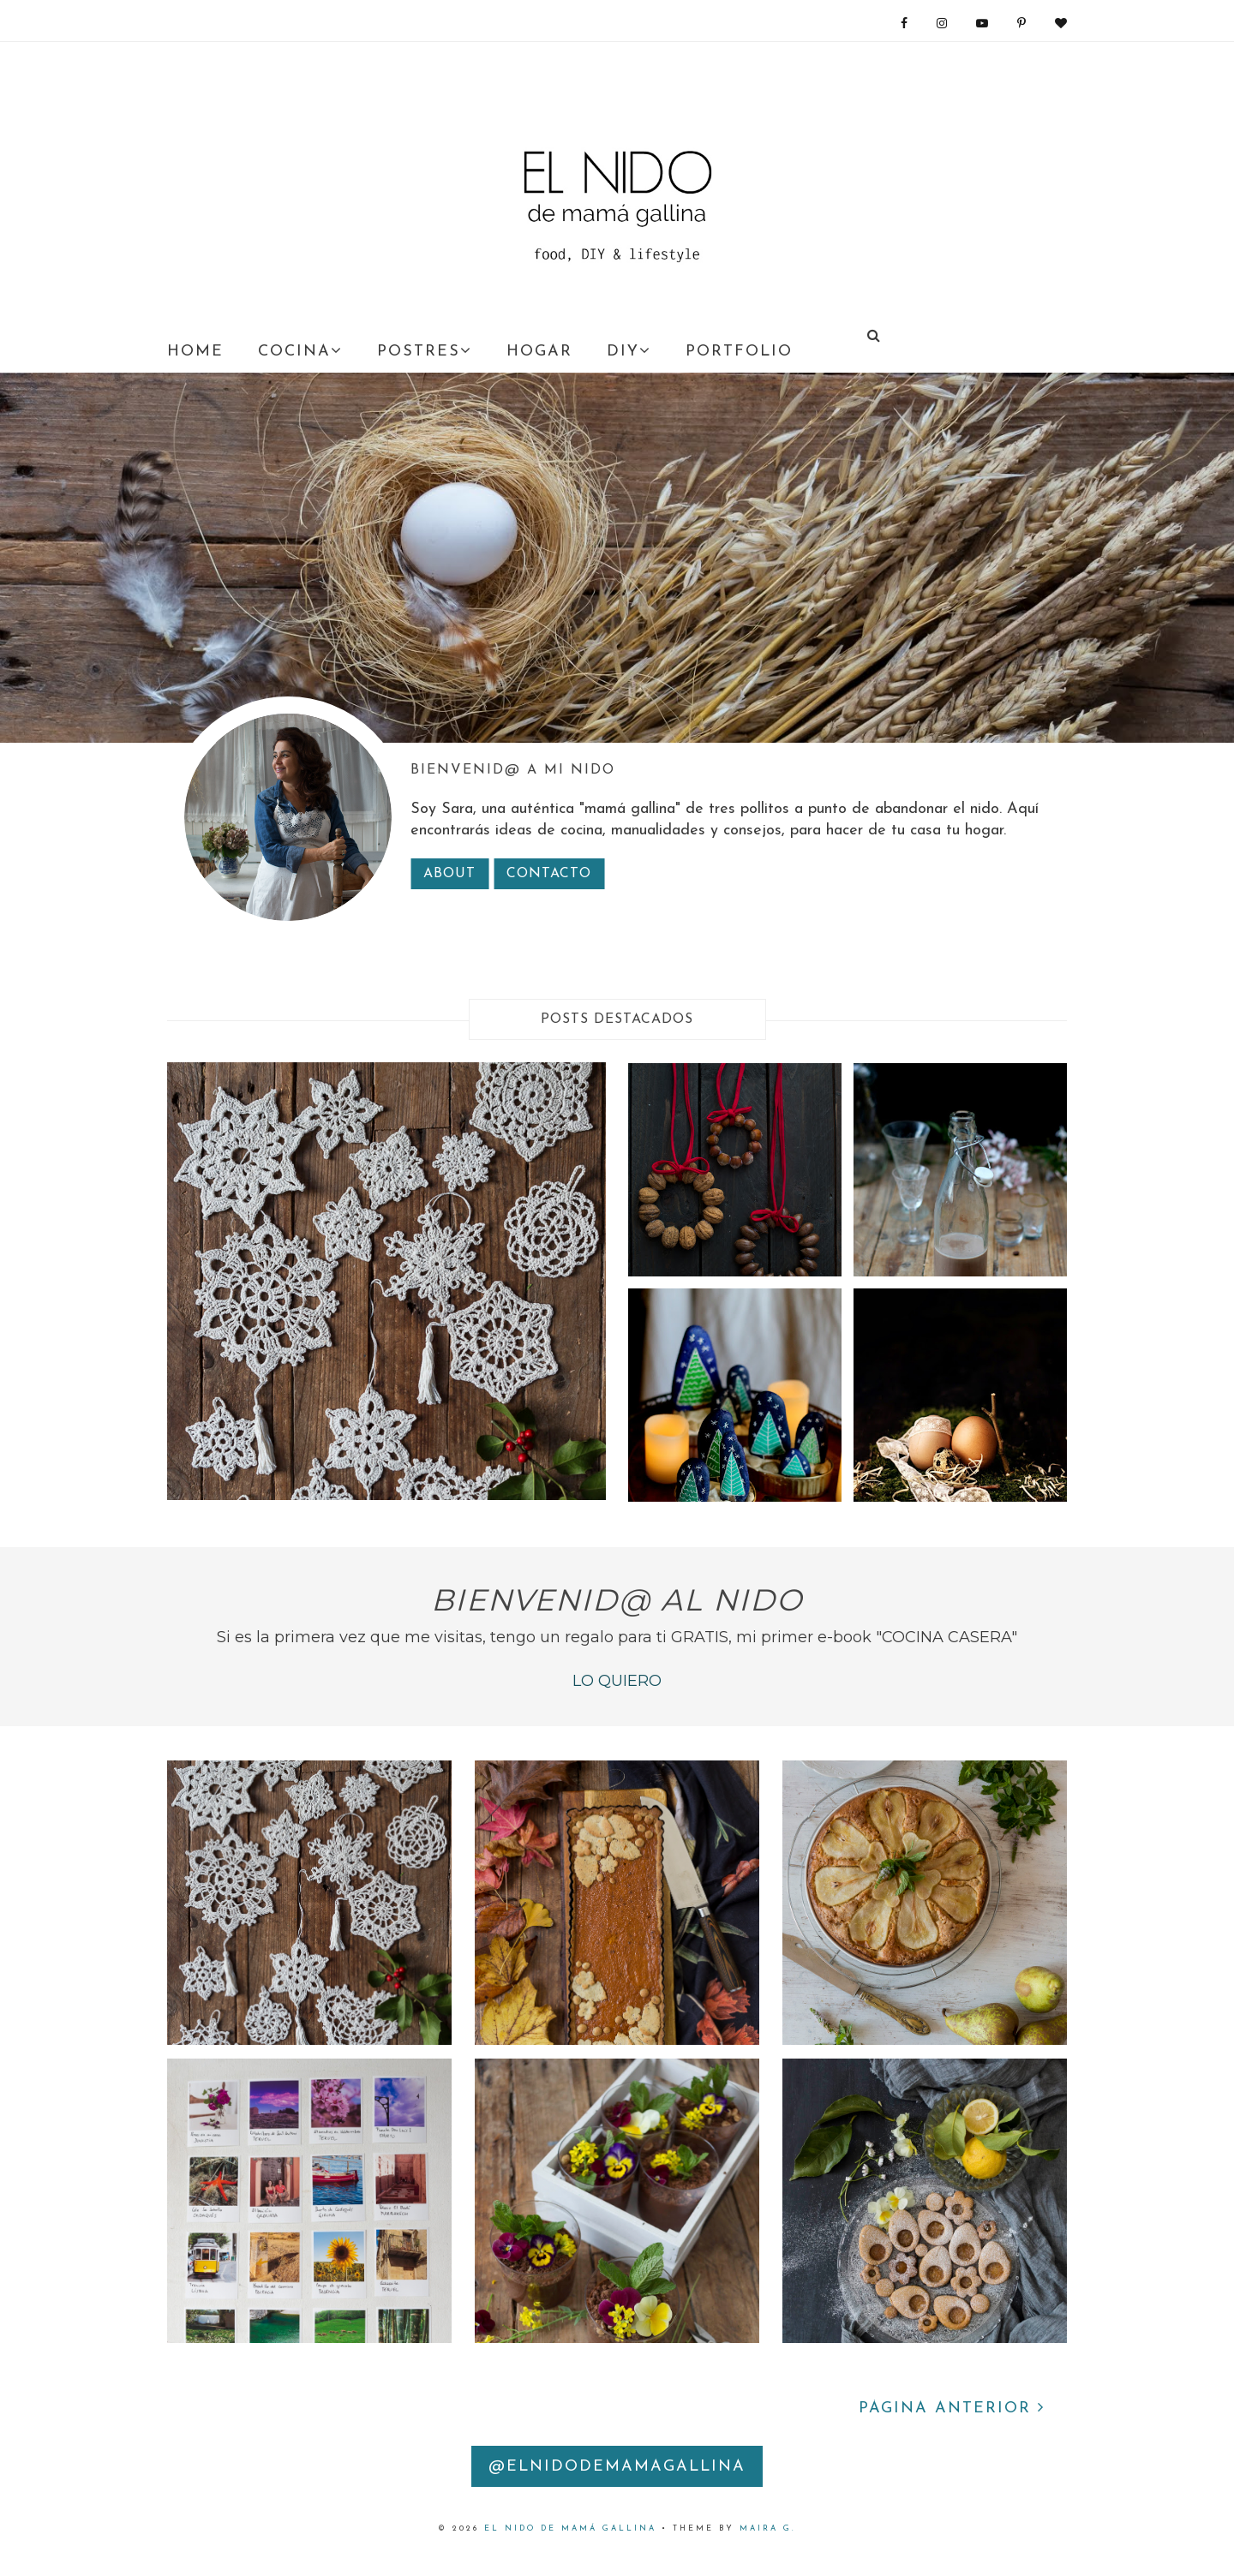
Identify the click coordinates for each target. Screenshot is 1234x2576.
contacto (548, 874)
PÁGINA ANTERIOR (952, 2408)
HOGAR (539, 352)
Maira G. (768, 2528)
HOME (195, 352)
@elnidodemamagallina (617, 2467)
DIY (629, 351)
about (449, 874)
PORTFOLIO (739, 352)
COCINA (300, 351)
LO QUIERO (617, 1680)
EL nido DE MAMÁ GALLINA (570, 2528)
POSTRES (424, 351)
